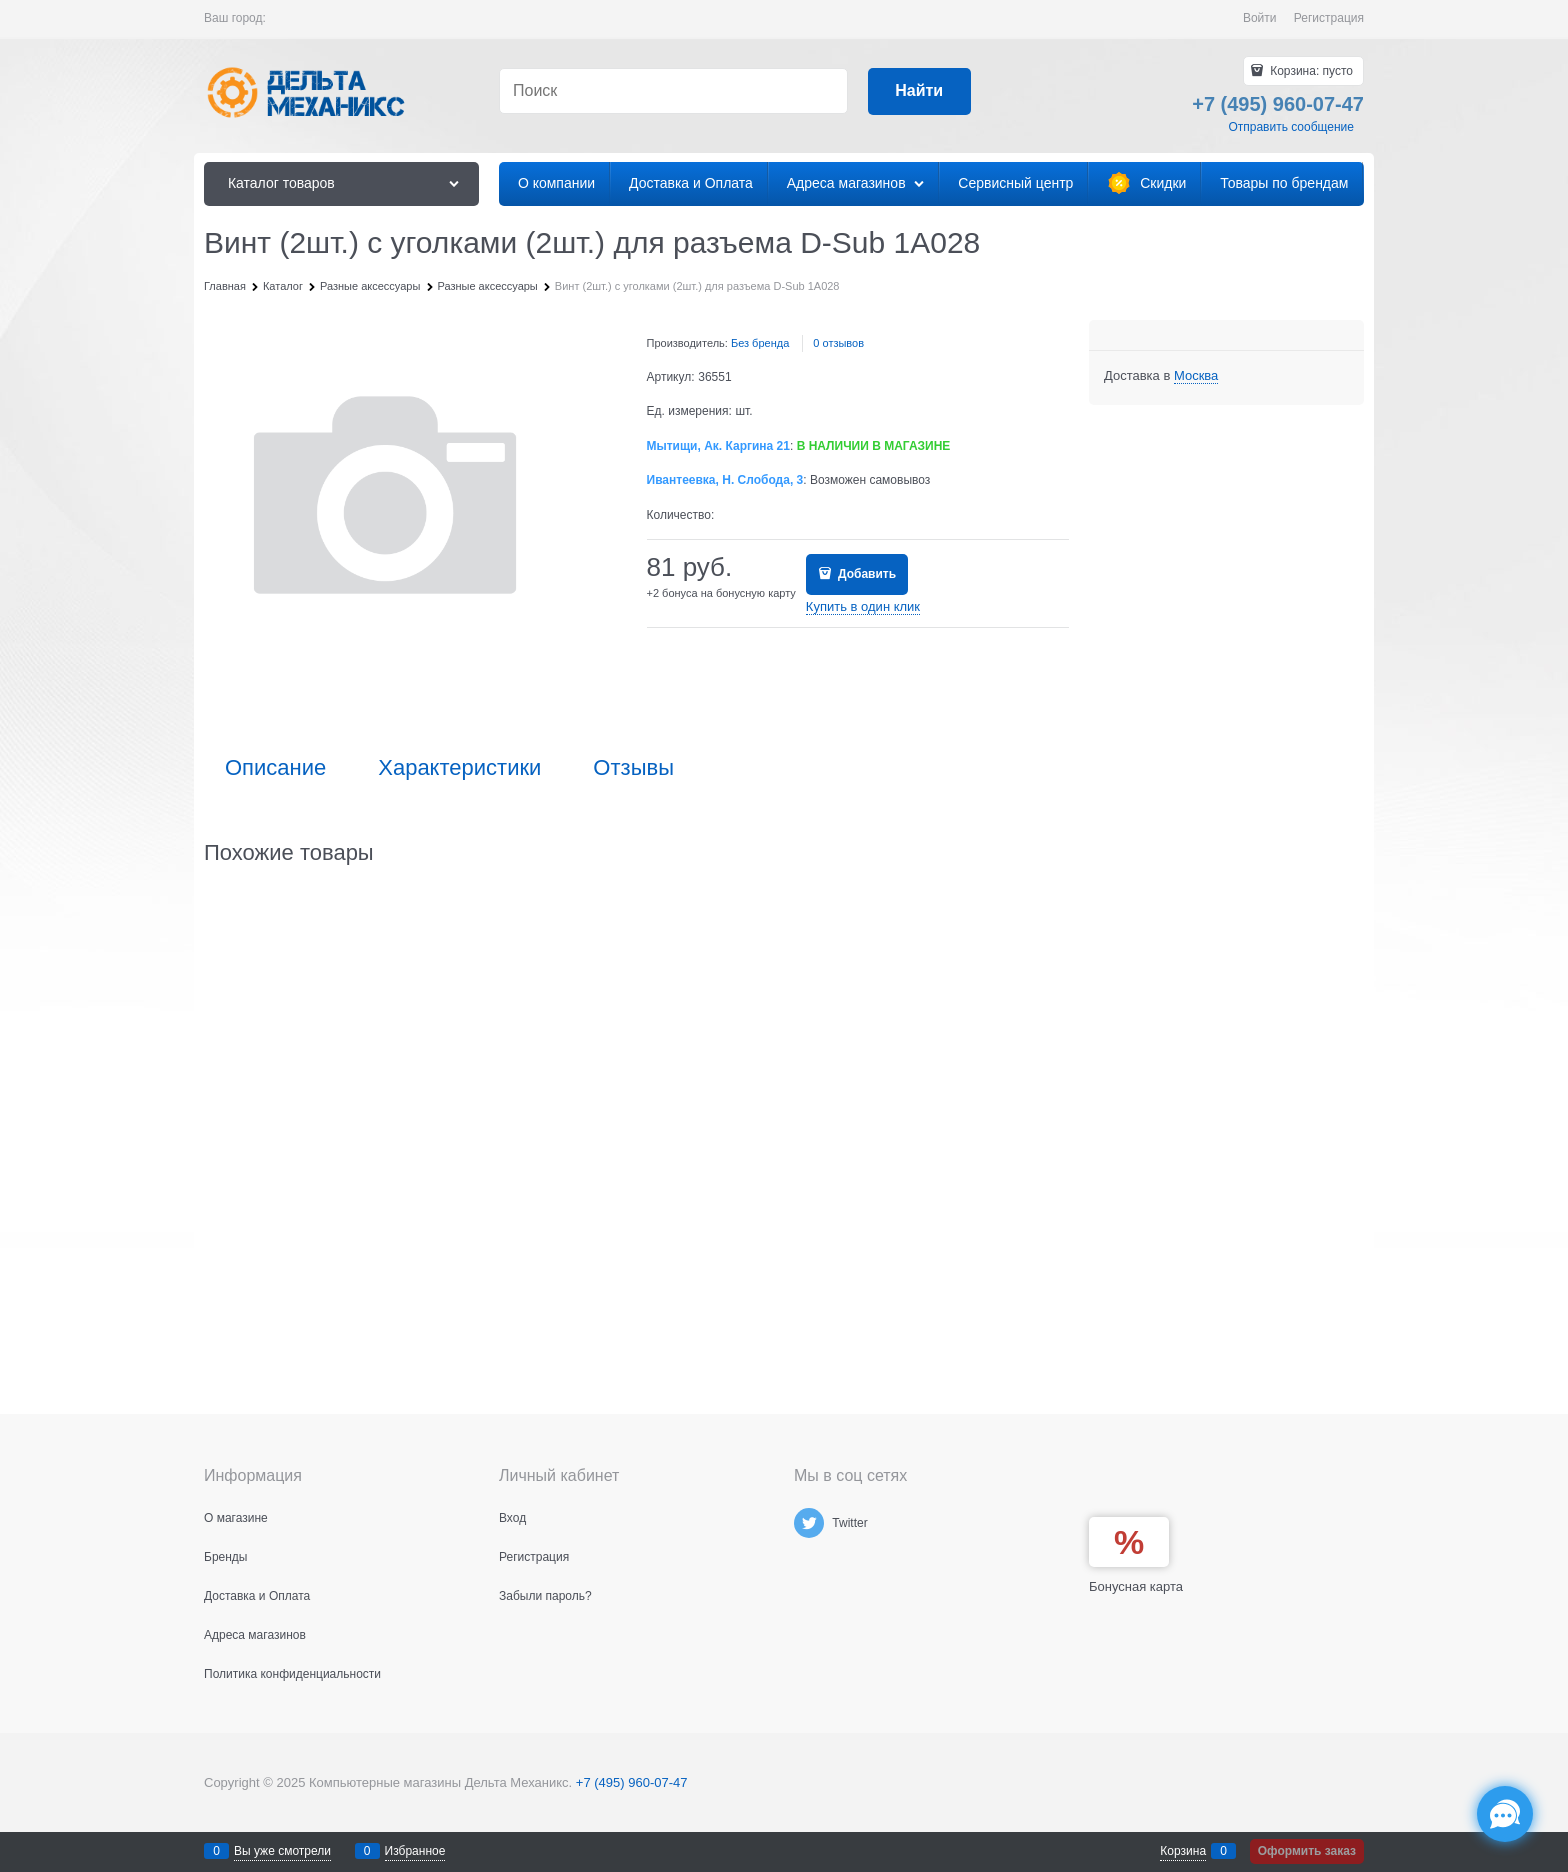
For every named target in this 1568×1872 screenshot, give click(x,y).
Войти (1260, 18)
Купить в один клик (863, 606)
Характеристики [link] (459, 768)
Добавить (865, 574)
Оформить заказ (1307, 1851)
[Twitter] (809, 1523)
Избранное (415, 1851)
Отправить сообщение (1291, 127)
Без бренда (760, 343)
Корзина (1183, 1851)
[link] (1196, 376)
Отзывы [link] (633, 768)
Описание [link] (275, 768)
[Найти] (919, 91)
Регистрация (1329, 18)
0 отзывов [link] (838, 343)
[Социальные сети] (1505, 1814)
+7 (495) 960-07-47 (632, 1782)
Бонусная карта (1136, 1586)
